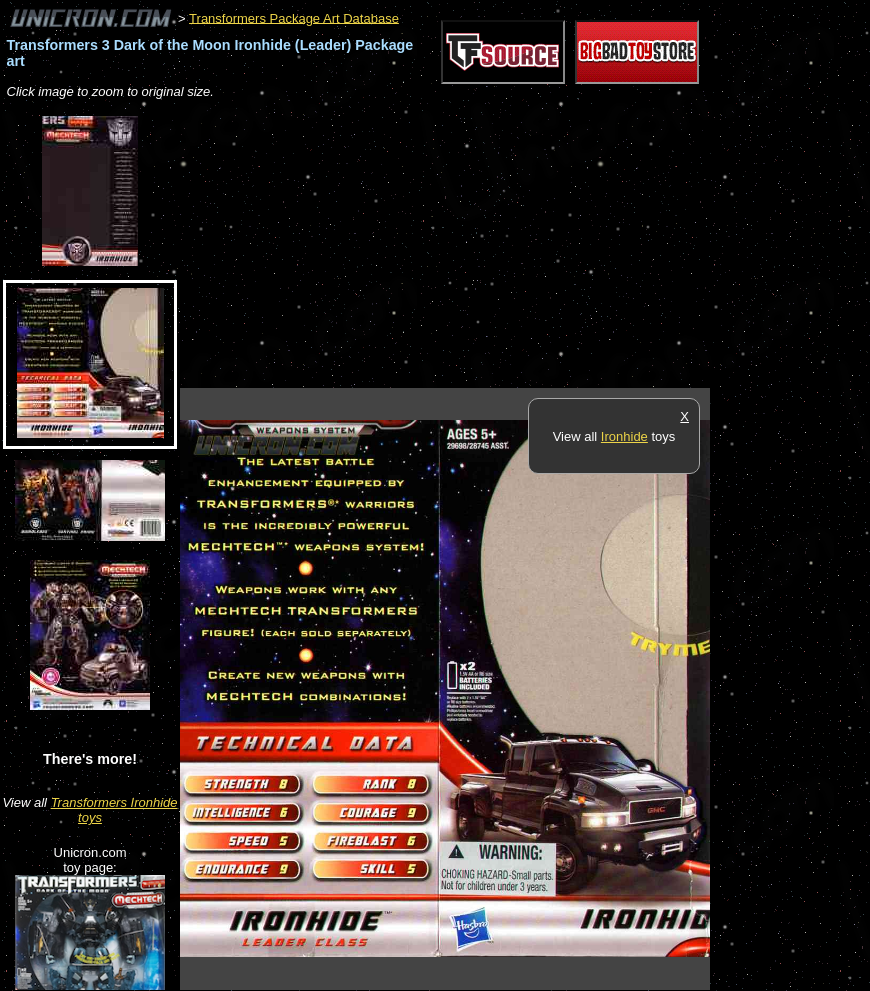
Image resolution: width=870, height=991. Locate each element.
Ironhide (624, 436)
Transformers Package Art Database (294, 17)
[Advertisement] (414, 245)
